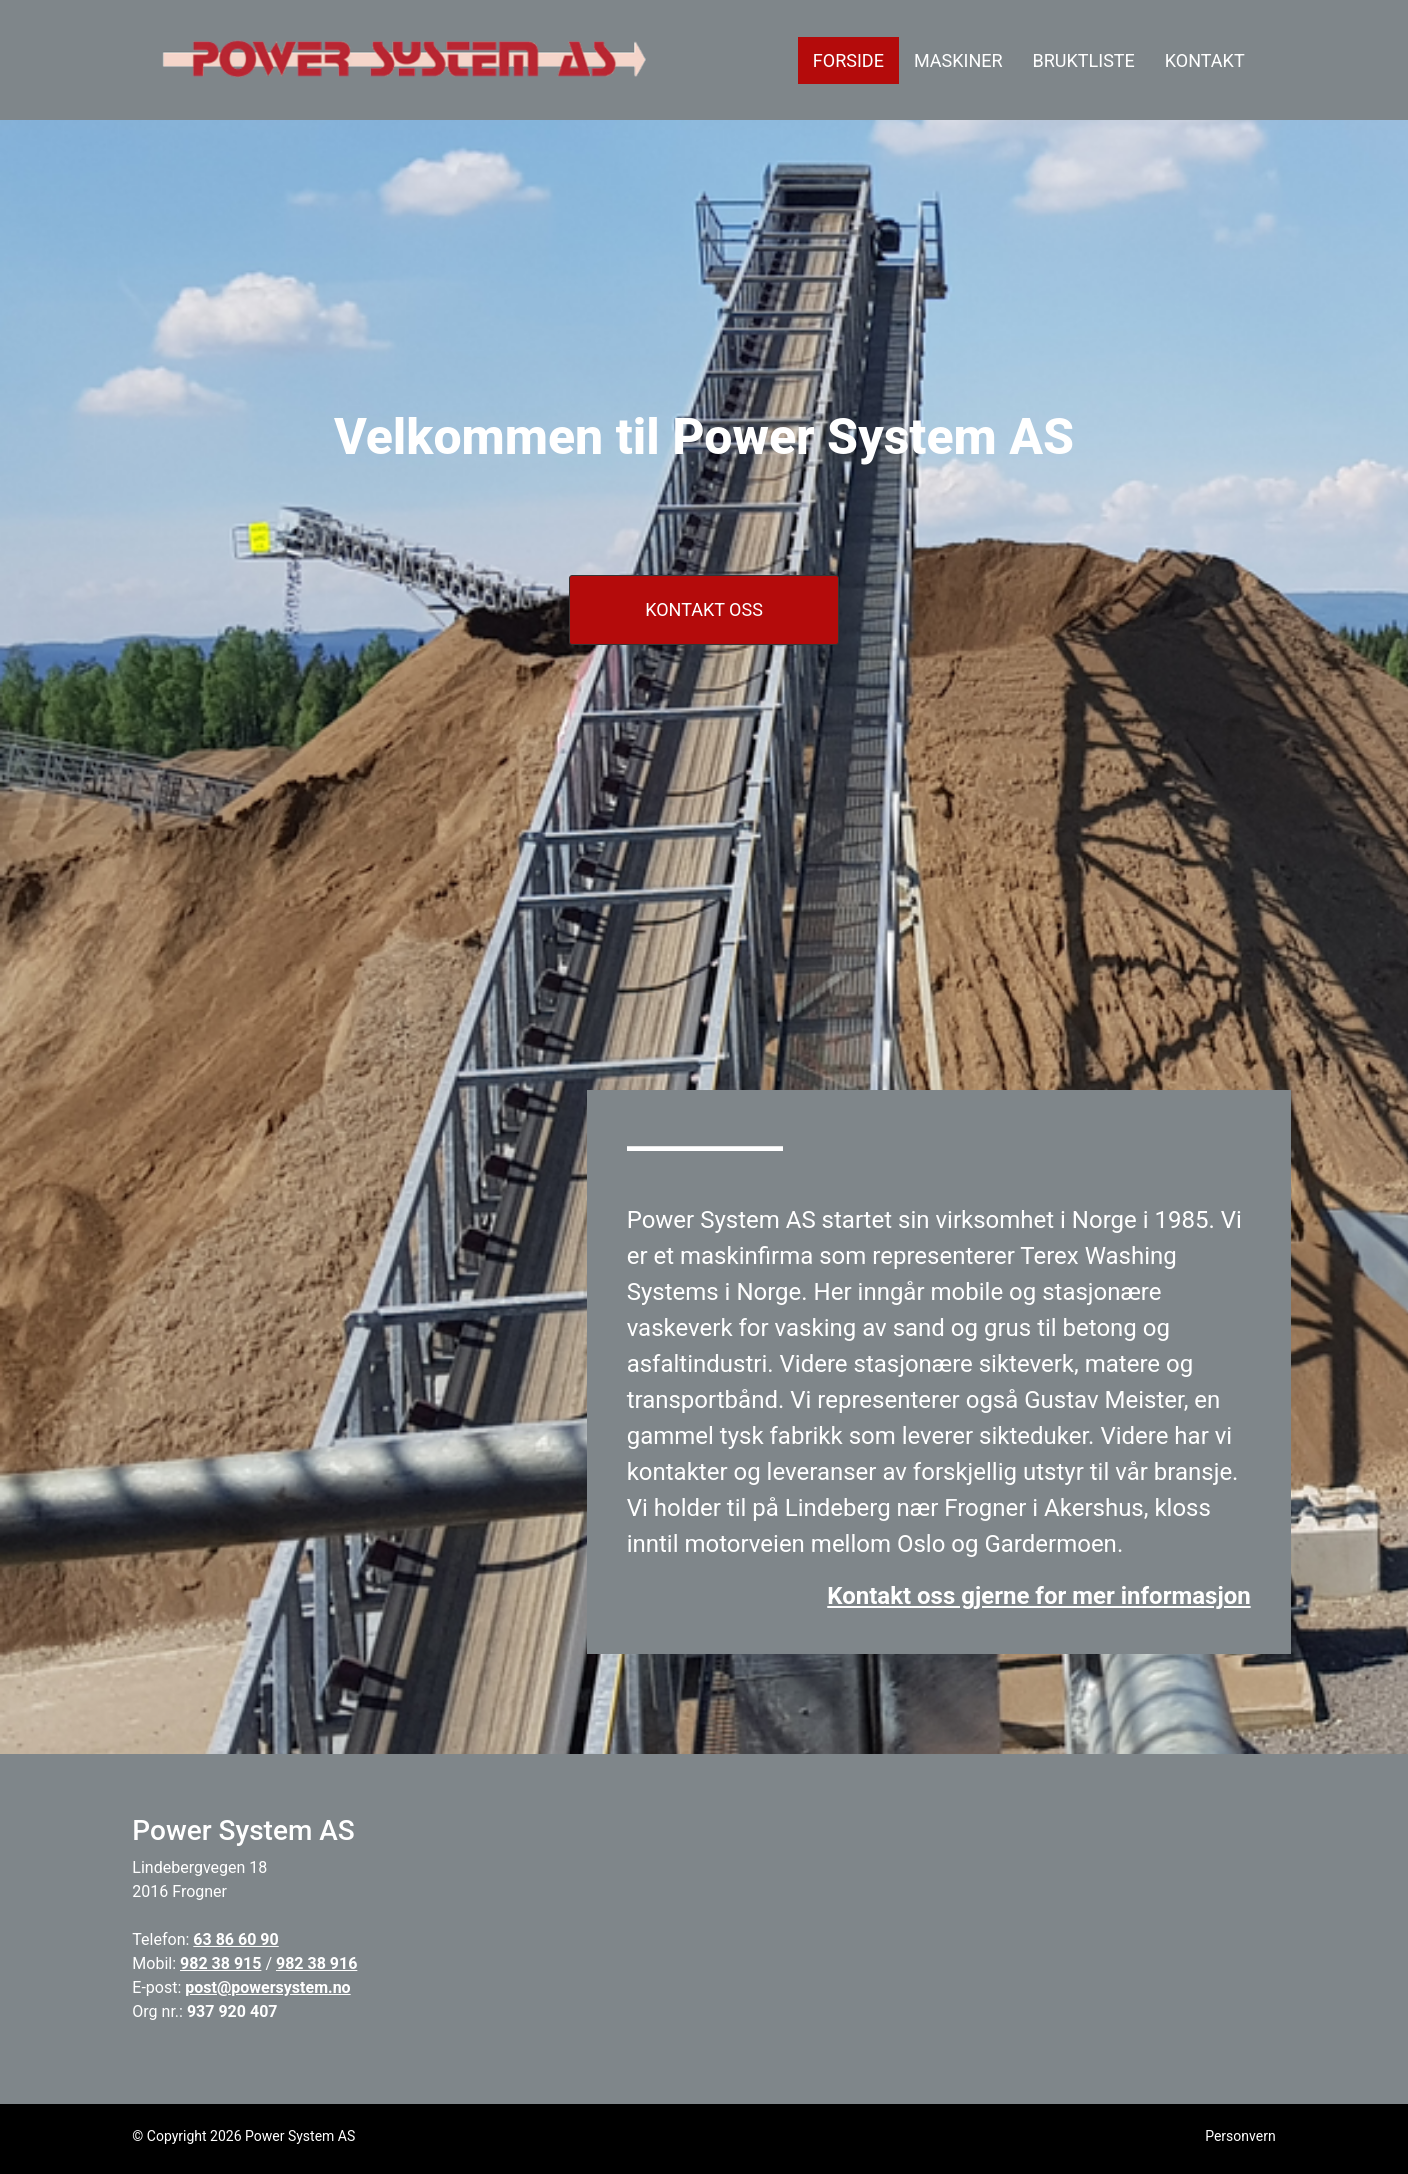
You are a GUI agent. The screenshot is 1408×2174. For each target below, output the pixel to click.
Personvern (1240, 2136)
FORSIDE (856, 58)
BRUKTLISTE (1084, 60)
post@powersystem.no (267, 1987)
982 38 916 (316, 1963)
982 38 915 (220, 1963)
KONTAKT (1205, 60)
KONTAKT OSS (704, 609)
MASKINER (958, 60)
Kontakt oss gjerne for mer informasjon (1038, 1596)
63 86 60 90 (235, 1939)
